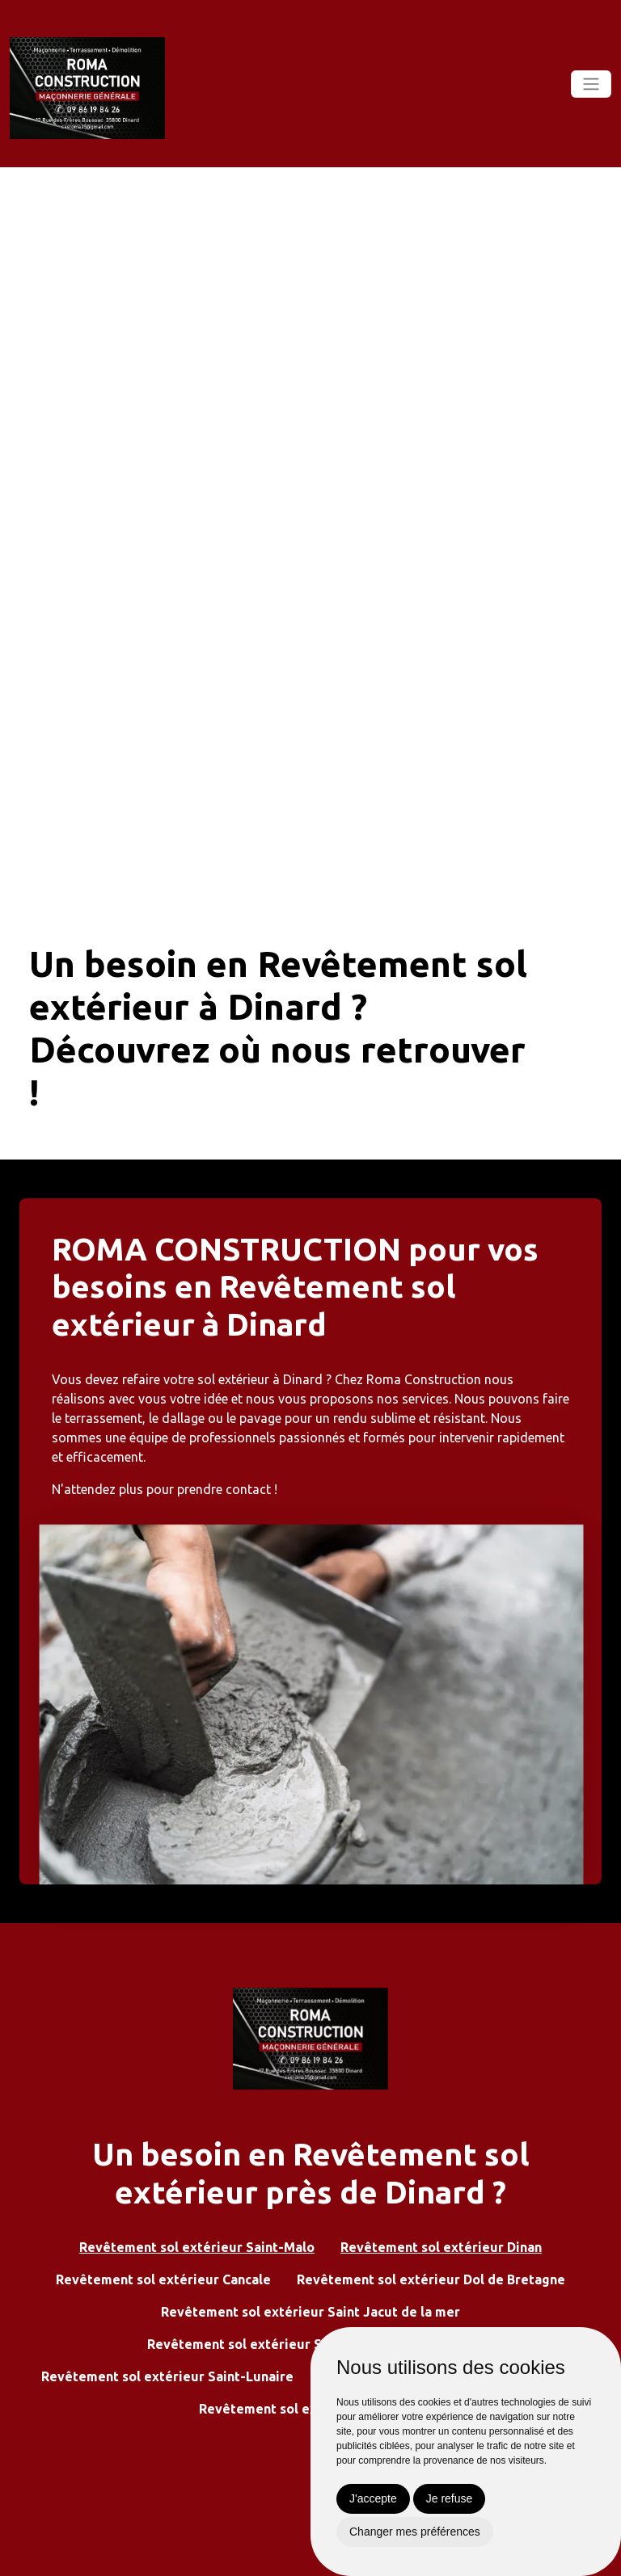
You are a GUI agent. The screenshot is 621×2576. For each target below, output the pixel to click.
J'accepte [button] (373, 2498)
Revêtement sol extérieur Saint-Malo (197, 2247)
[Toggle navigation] (591, 84)
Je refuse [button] (449, 2498)
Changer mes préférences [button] (414, 2531)
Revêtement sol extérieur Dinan (441, 2247)
